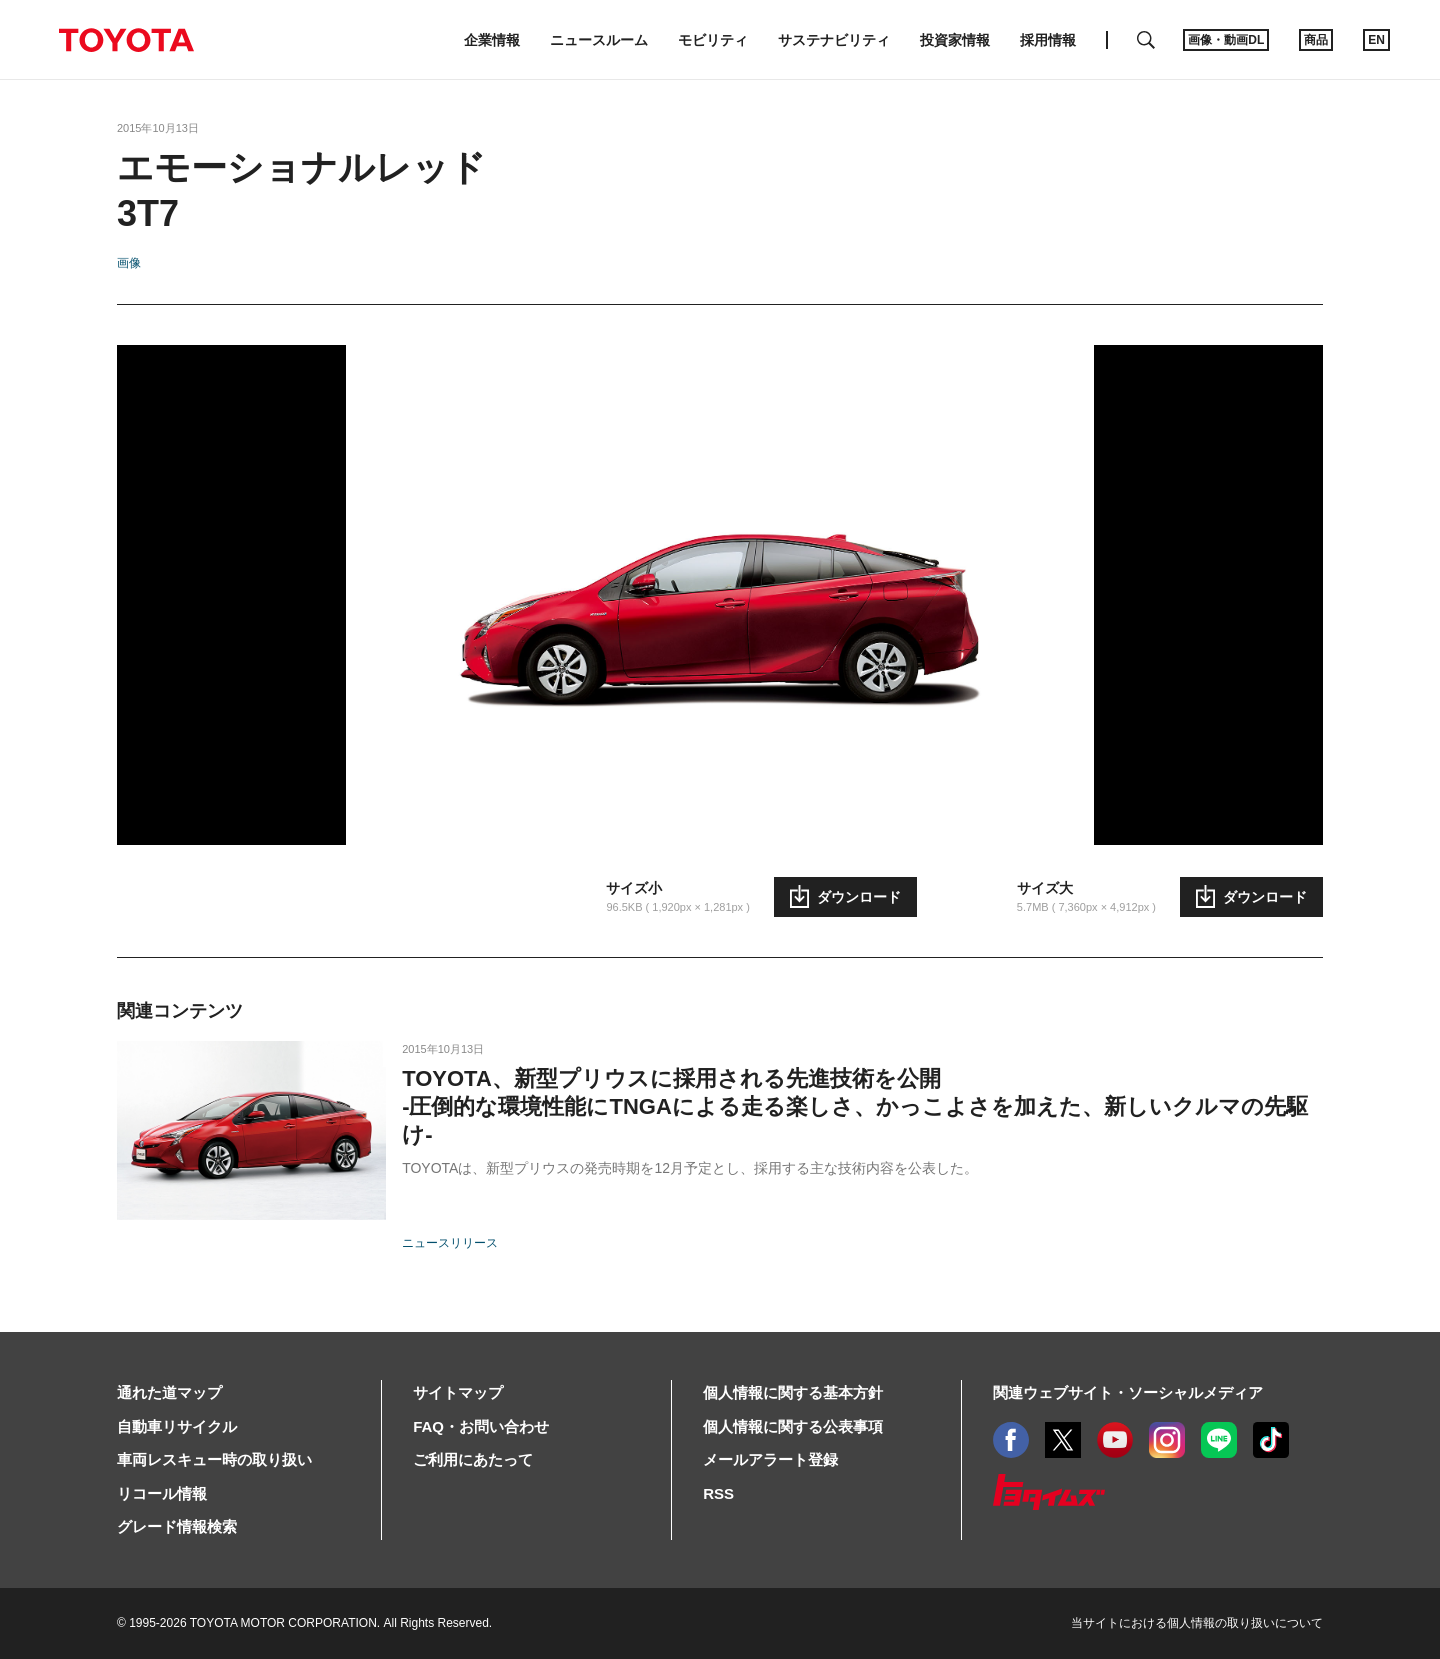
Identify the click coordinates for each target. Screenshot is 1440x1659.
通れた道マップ (169, 1392)
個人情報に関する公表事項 (793, 1426)
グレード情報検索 (177, 1526)
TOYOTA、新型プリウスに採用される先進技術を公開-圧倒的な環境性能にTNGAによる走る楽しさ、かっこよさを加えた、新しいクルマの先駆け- (855, 1106)
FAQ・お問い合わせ (481, 1426)
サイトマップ (458, 1392)
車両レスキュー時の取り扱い (214, 1459)
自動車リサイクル (177, 1426)
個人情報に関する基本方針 (793, 1392)
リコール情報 (162, 1493)
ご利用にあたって (473, 1459)
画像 (129, 263)
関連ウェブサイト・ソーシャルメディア (1128, 1392)
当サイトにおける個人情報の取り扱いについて (1197, 1623)
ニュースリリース (450, 1243)
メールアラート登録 (770, 1459)
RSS (718, 1493)
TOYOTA (126, 40)
